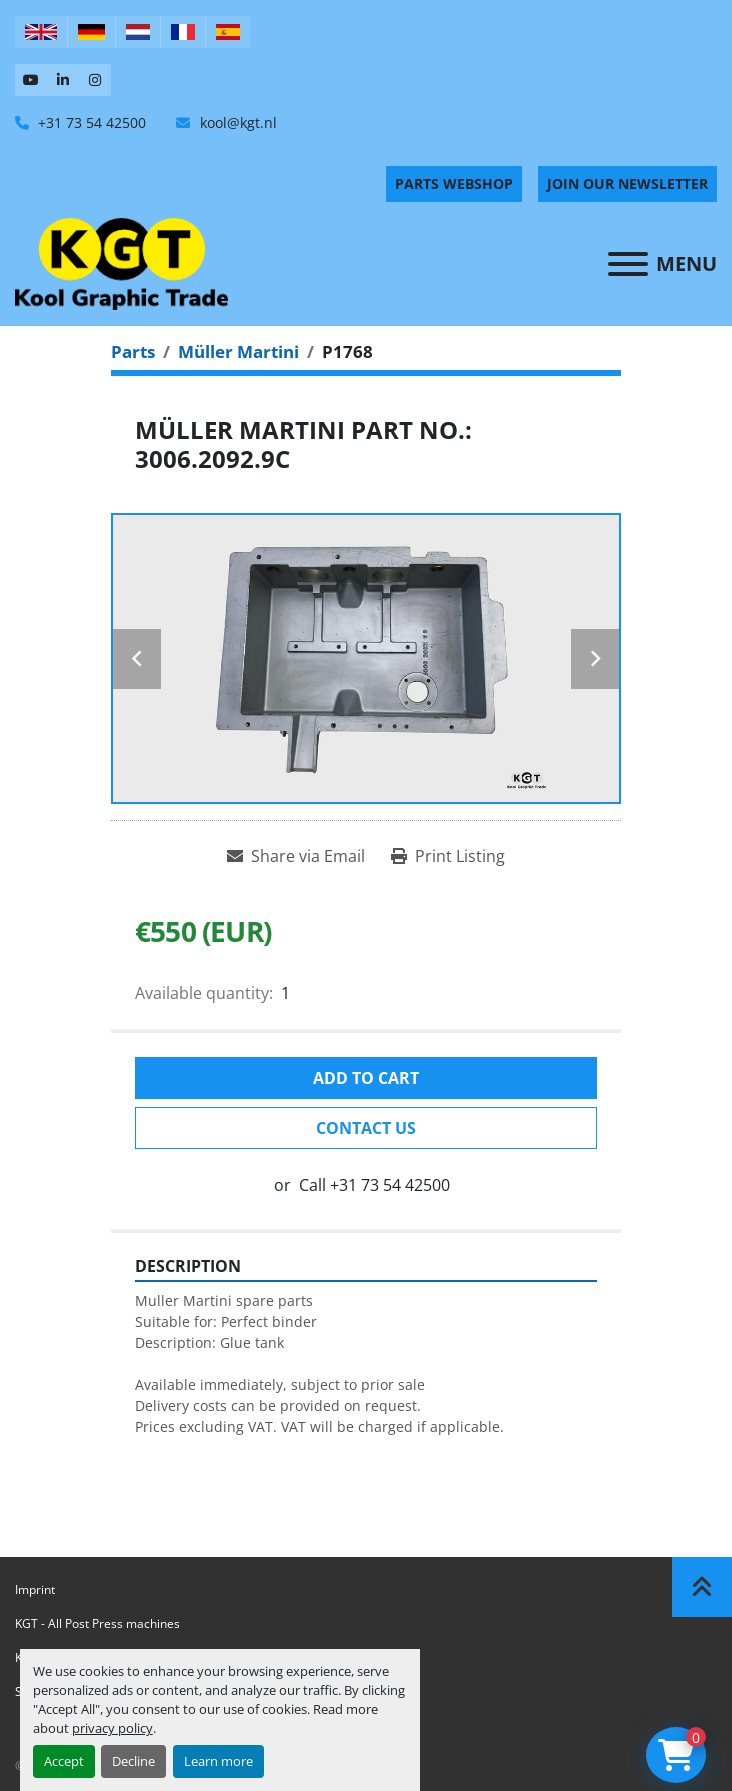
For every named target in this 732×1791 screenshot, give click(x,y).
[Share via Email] (296, 856)
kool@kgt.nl (236, 122)
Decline (133, 1761)
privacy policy (112, 1728)
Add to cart (366, 1078)
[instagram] (95, 80)
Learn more (218, 1761)
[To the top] (702, 1587)
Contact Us (366, 1128)
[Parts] (133, 351)
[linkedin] (63, 80)
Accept (64, 1761)
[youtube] (31, 80)
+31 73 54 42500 (90, 122)
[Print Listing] (448, 856)
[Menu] (628, 264)
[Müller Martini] (238, 351)
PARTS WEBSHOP (454, 183)
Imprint (35, 1589)
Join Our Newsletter (627, 183)
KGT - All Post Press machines (97, 1623)
